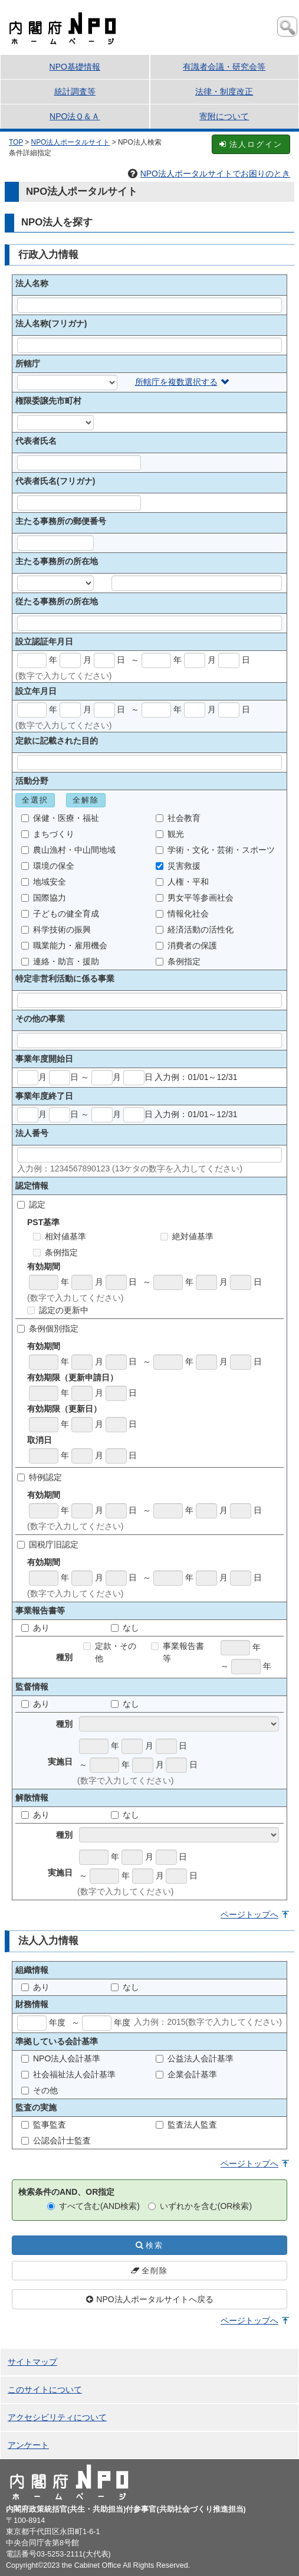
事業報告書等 (177, 1652)
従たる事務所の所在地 (56, 601)
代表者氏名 (36, 441)
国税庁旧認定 (47, 1544)
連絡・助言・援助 (60, 961)
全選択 (35, 800)
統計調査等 (75, 91)
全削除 (149, 2270)
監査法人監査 (186, 2124)
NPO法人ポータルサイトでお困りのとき (209, 173)
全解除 (86, 800)
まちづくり (47, 834)
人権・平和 (182, 881)
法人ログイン (250, 144)
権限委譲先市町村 (48, 400)
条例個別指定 (47, 1328)
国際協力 (43, 897)
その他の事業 (40, 1018)
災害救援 (178, 865)
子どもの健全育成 (60, 913)
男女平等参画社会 (195, 897)
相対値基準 (59, 1236)
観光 (170, 834)
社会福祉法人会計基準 (68, 2074)
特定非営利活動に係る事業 (64, 978)
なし (125, 1627)
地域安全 (43, 881)
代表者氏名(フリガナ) (55, 481)
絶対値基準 (186, 1236)
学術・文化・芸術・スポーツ (215, 850)
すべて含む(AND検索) (93, 2206)
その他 (39, 2090)
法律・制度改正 (224, 91)
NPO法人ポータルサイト (70, 142)
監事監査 (43, 2124)
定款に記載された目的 (56, 740)
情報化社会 (182, 913)
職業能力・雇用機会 (64, 945)
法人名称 (31, 283)
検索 (149, 2245)
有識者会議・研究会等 (224, 66)
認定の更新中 (57, 1310)
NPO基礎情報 (75, 66)
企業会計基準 (186, 2074)
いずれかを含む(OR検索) (200, 2206)
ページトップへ (249, 1914)
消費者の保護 (186, 945)
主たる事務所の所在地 (56, 561)
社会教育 (178, 818)
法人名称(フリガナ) (51, 323)
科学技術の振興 (56, 929)
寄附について (224, 116)
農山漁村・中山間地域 (68, 850)
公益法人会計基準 (195, 2058)
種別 (64, 1724)
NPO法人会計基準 (60, 2058)
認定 (31, 1204)
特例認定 (39, 1477)
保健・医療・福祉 (60, 818)
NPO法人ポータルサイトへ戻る (149, 2299)
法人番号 (31, 1133)
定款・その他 (109, 1652)
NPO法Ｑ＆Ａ (75, 116)
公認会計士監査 (56, 2140)
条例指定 (178, 961)
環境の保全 (47, 865)
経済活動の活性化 (195, 929)
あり (35, 1627)
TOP (16, 142)
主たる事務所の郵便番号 (60, 521)
